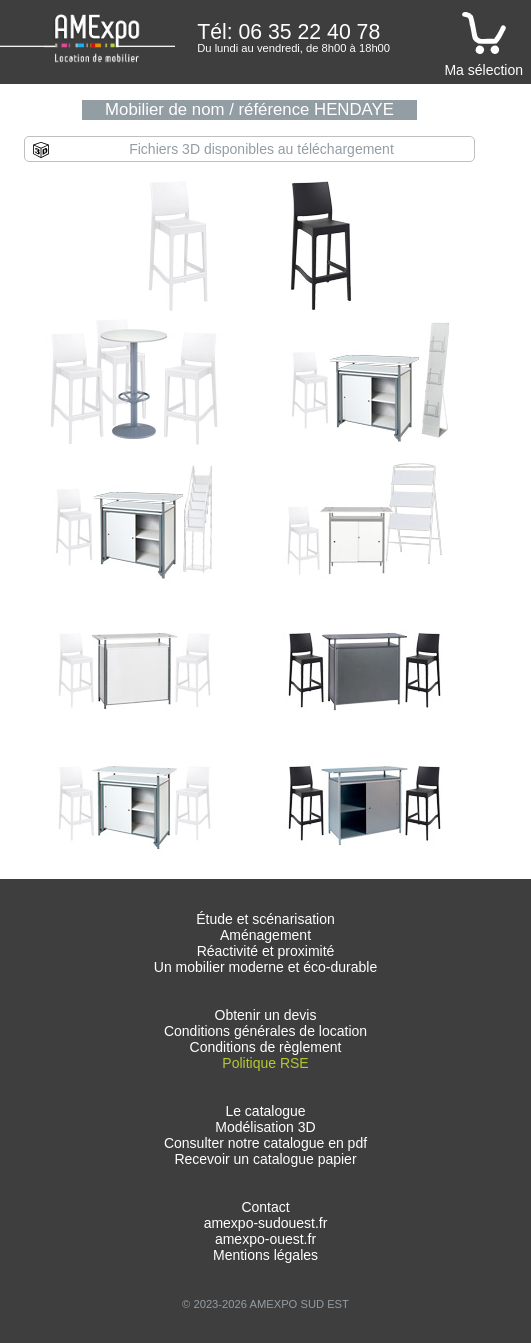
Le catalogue (265, 1111)
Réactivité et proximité (266, 951)
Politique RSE (265, 1063)
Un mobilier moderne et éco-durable (265, 967)
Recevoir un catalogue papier (265, 1159)
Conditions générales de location (265, 1031)
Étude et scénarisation (265, 919)
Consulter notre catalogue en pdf (265, 1143)
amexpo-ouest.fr (265, 1239)
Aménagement (265, 935)
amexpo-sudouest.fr (266, 1223)
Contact (265, 1207)
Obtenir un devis (266, 1015)
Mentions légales (265, 1255)
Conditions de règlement (266, 1047)
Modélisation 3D (265, 1127)
